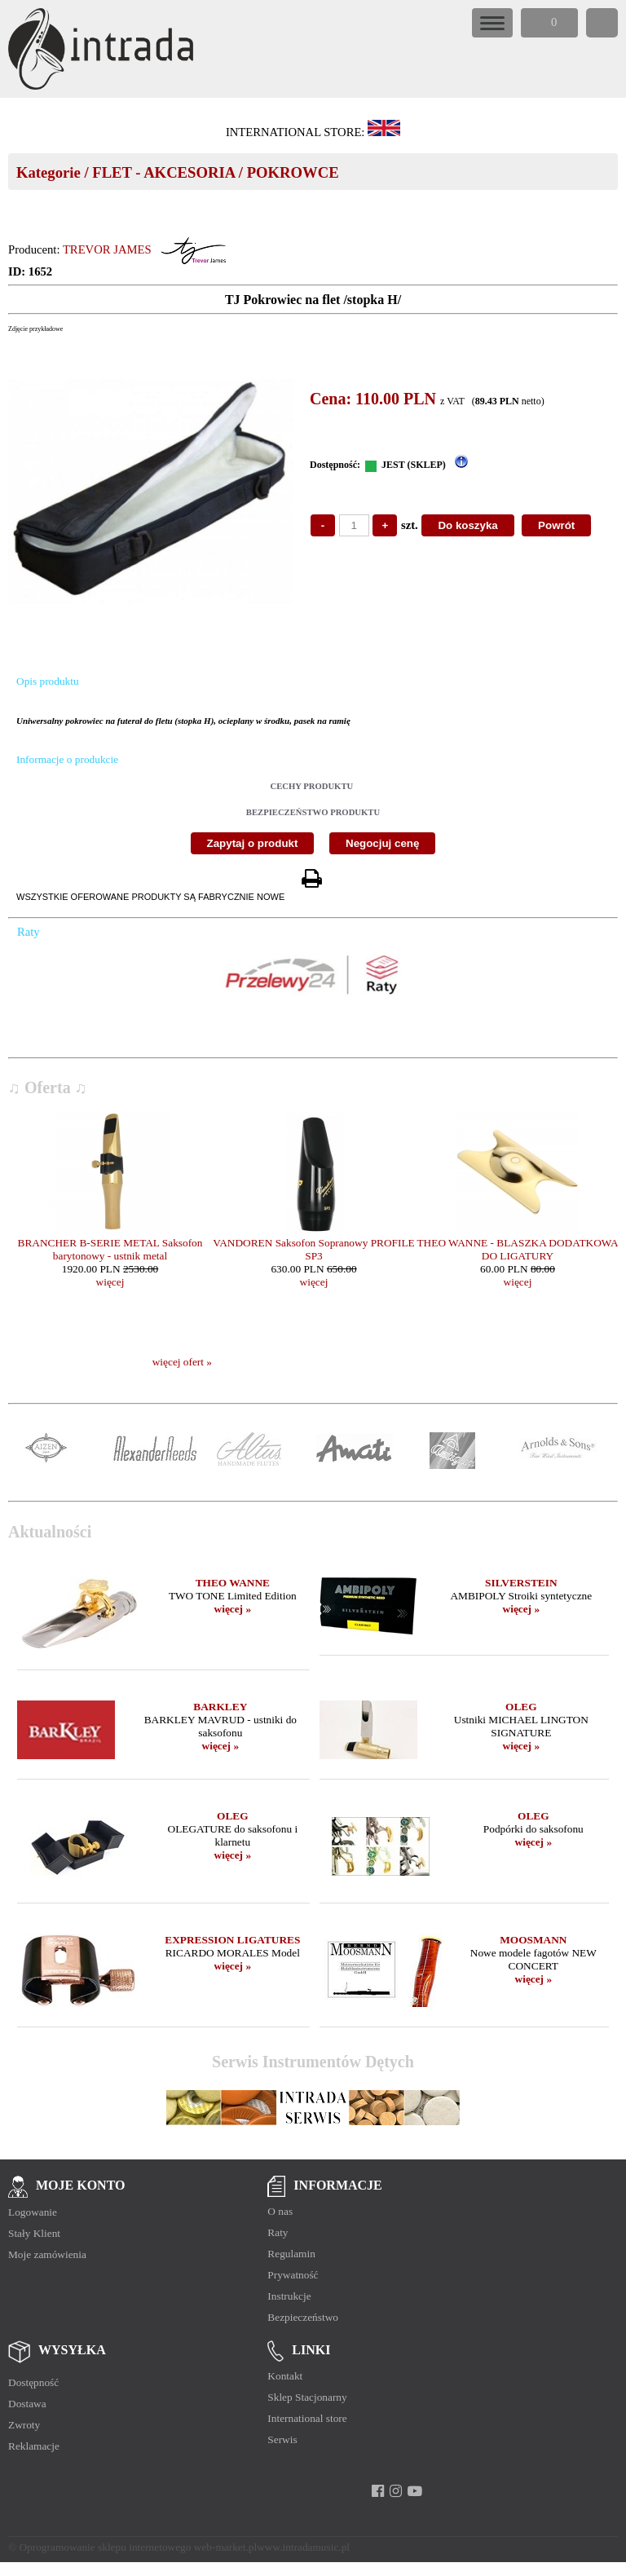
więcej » (233, 1609)
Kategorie (48, 172)
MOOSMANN (533, 1940)
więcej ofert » (182, 1362)
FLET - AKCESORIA (163, 172)
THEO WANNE (233, 1583)
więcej (110, 1282)
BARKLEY (220, 1706)
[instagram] (395, 2491)
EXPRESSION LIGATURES (232, 1940)
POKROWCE (293, 172)
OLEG (521, 1706)
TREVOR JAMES (107, 249)
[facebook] (377, 2491)
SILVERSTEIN (521, 1583)
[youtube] (414, 2491)
